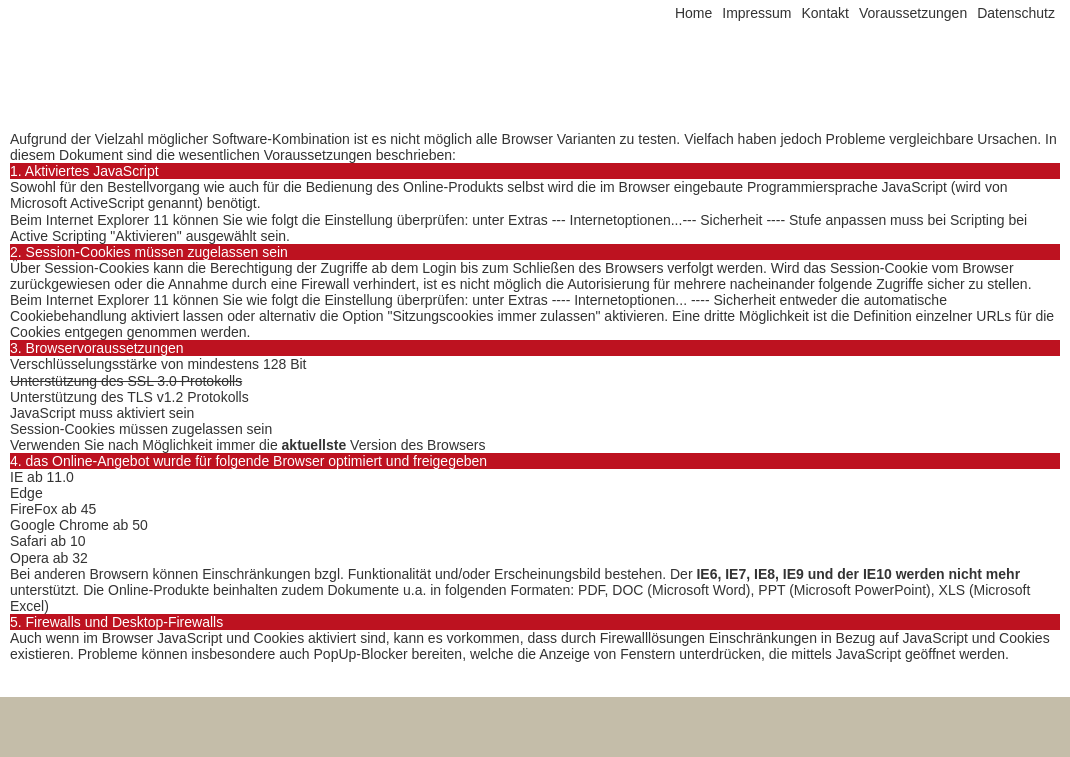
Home (693, 13)
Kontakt (824, 13)
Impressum (756, 13)
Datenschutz (1016, 13)
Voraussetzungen (913, 13)
